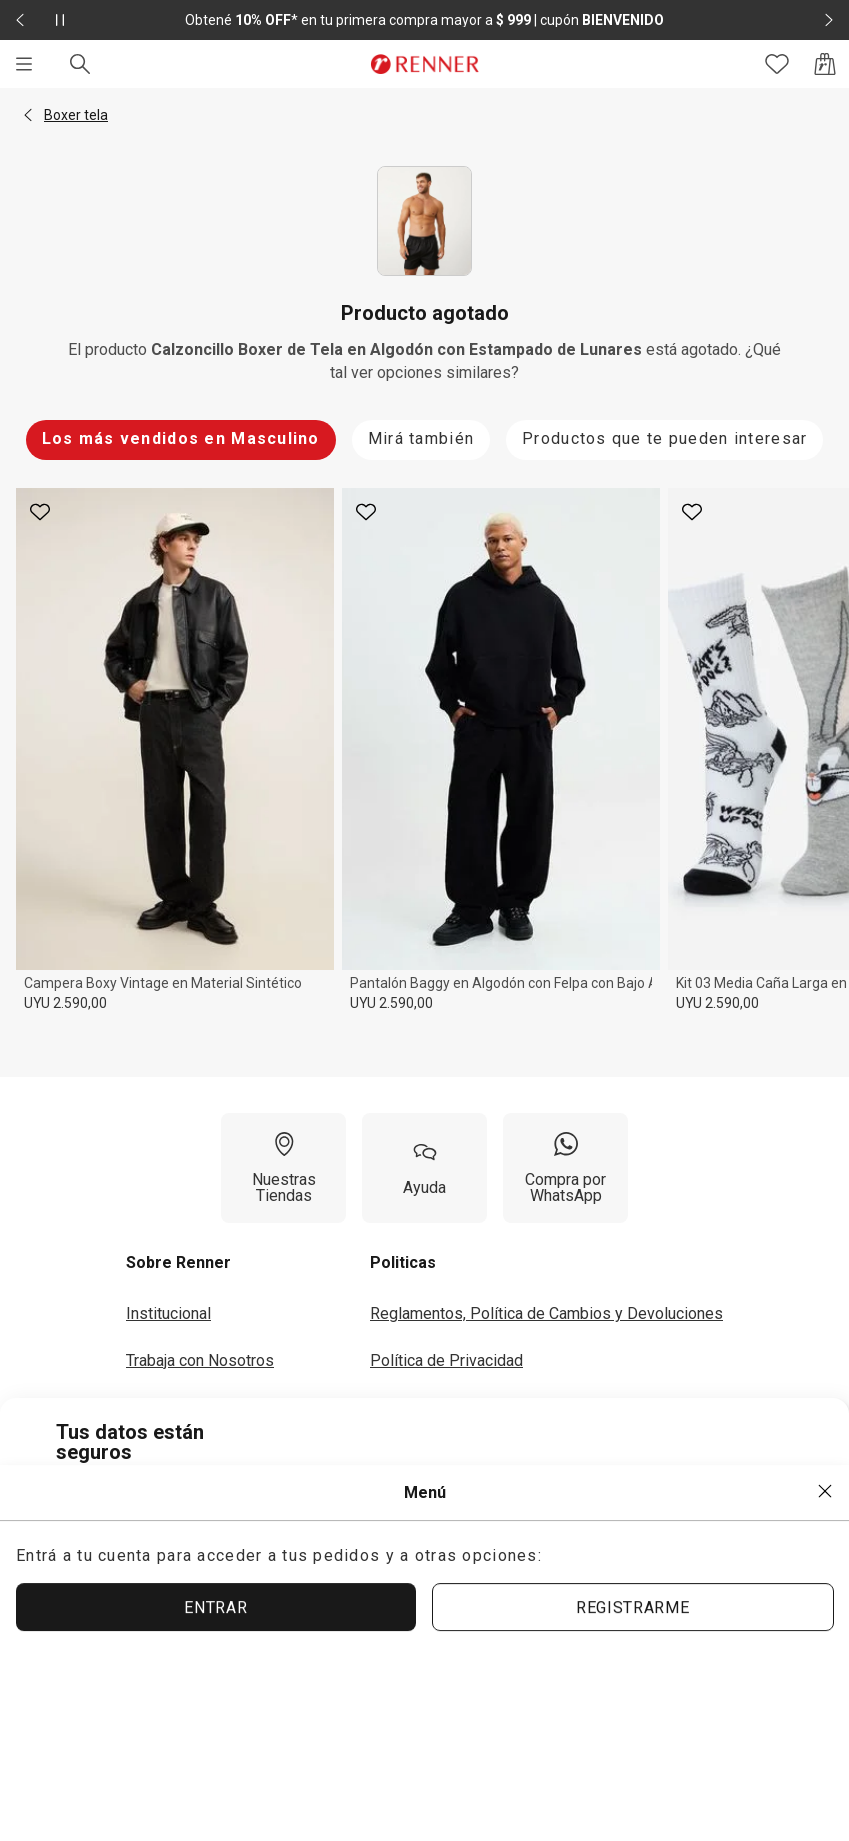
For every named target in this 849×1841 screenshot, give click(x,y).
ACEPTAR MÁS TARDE (683, 1616)
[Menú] (24, 64)
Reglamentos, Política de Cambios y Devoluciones (546, 1313)
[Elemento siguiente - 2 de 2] (829, 20)
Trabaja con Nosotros (200, 1360)
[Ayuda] (424, 1168)
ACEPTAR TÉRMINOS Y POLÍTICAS (401, 1617)
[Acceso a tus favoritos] (777, 64)
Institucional (168, 1313)
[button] (28, 115)
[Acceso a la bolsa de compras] (825, 64)
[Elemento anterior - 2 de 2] (20, 20)
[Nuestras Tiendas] (283, 1168)
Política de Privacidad (446, 1360)
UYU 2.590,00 (65, 1003)
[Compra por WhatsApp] (565, 1168)
